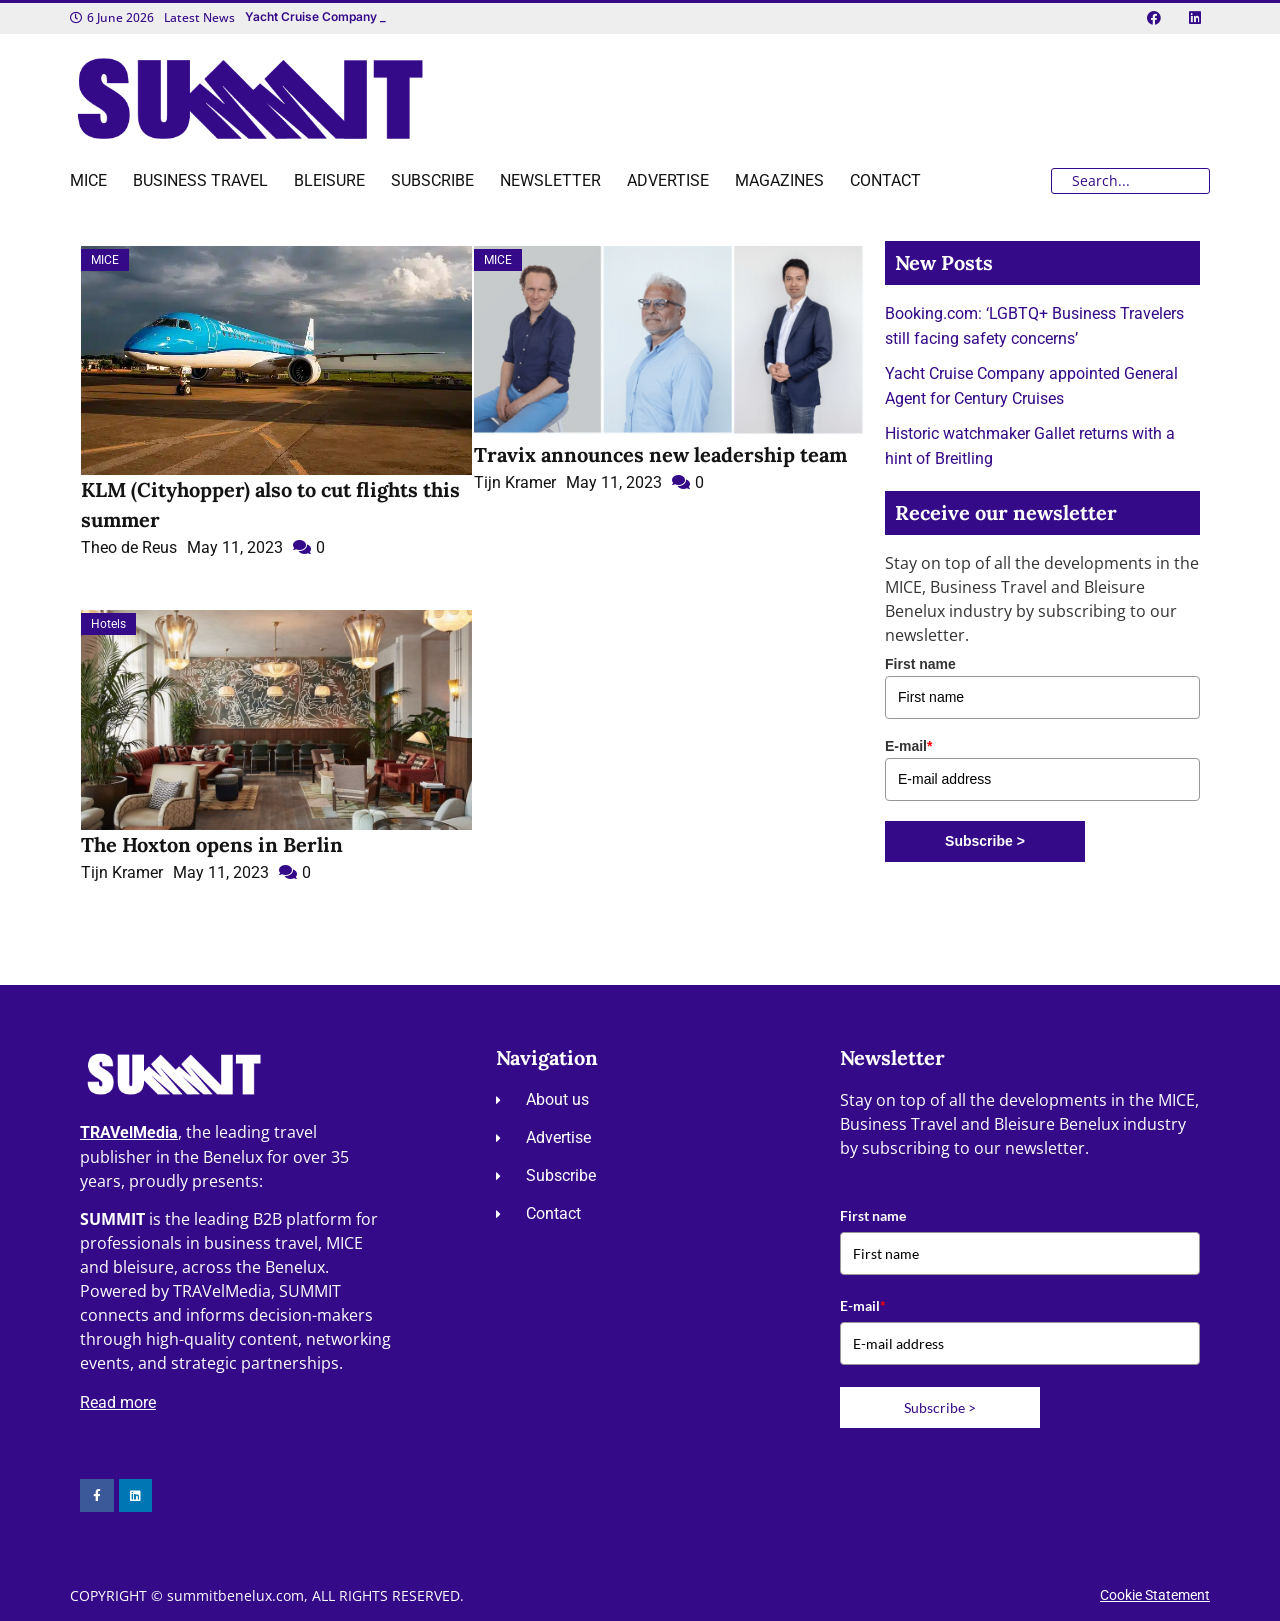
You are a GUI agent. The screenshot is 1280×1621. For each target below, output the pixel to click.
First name (920, 664)
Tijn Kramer (515, 482)
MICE (105, 260)
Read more (118, 1402)
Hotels (108, 624)
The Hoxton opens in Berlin (212, 844)
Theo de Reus (129, 547)
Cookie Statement (1155, 1595)
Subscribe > (985, 841)
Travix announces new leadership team (660, 454)
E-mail (908, 746)
